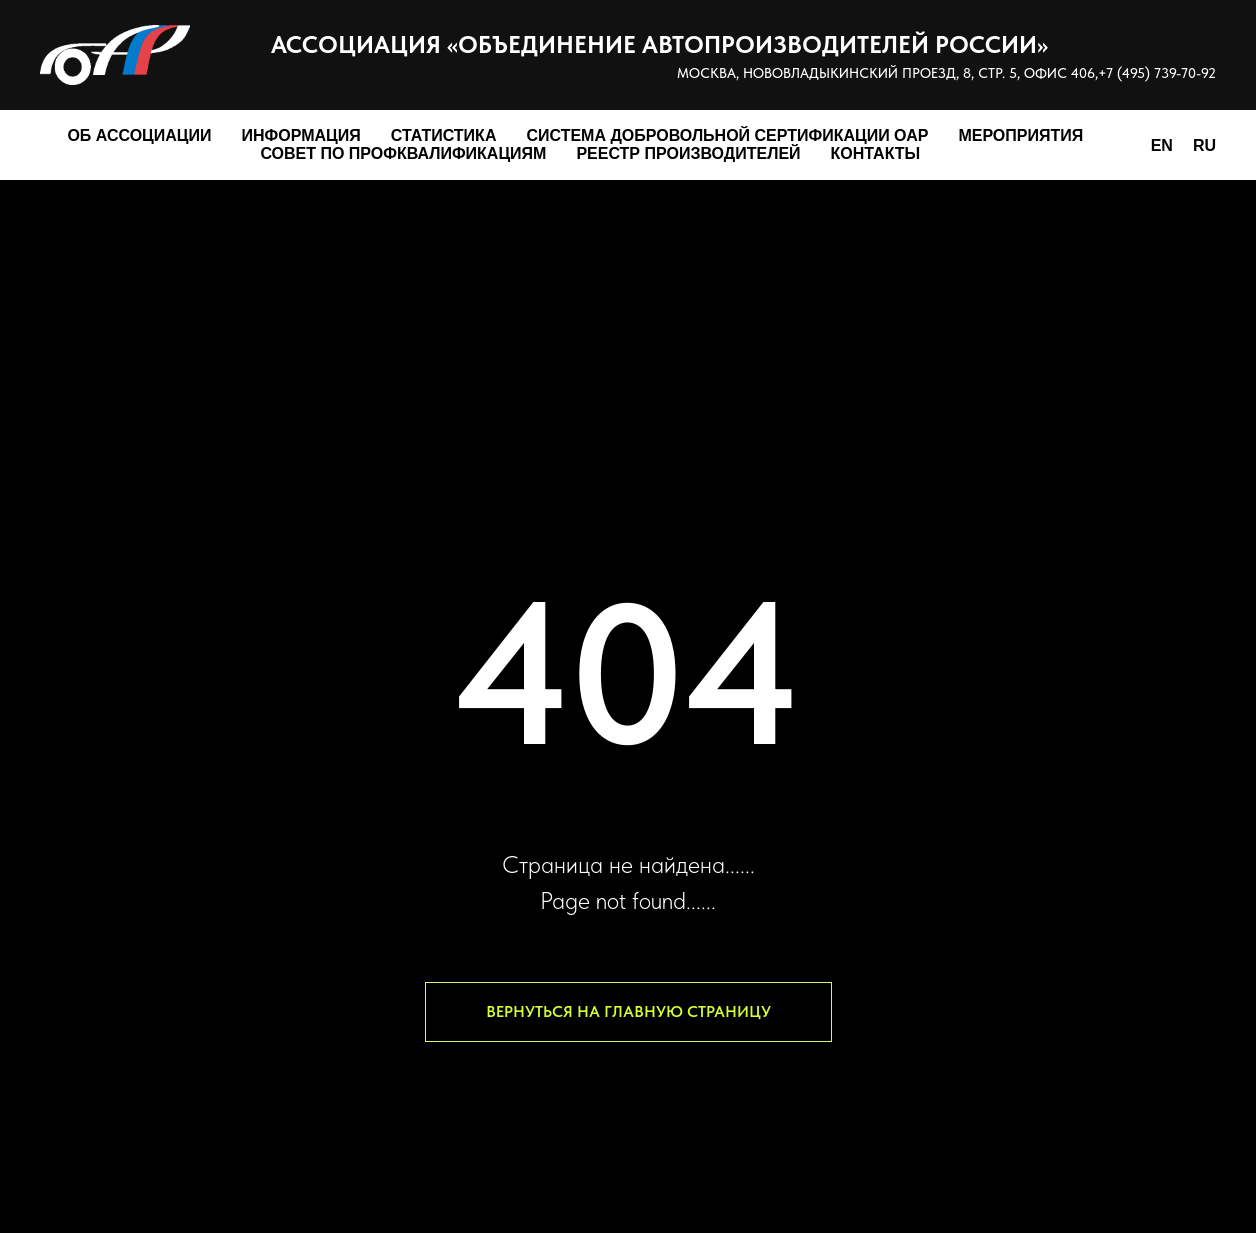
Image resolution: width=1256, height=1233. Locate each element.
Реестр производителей (688, 153)
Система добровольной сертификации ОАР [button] (727, 135)
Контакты (876, 153)
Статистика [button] (444, 135)
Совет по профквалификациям (403, 153)
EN (1162, 145)
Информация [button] (301, 135)
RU (1204, 145)
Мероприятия (1020, 135)
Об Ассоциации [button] (139, 135)
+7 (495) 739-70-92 (1157, 73)
